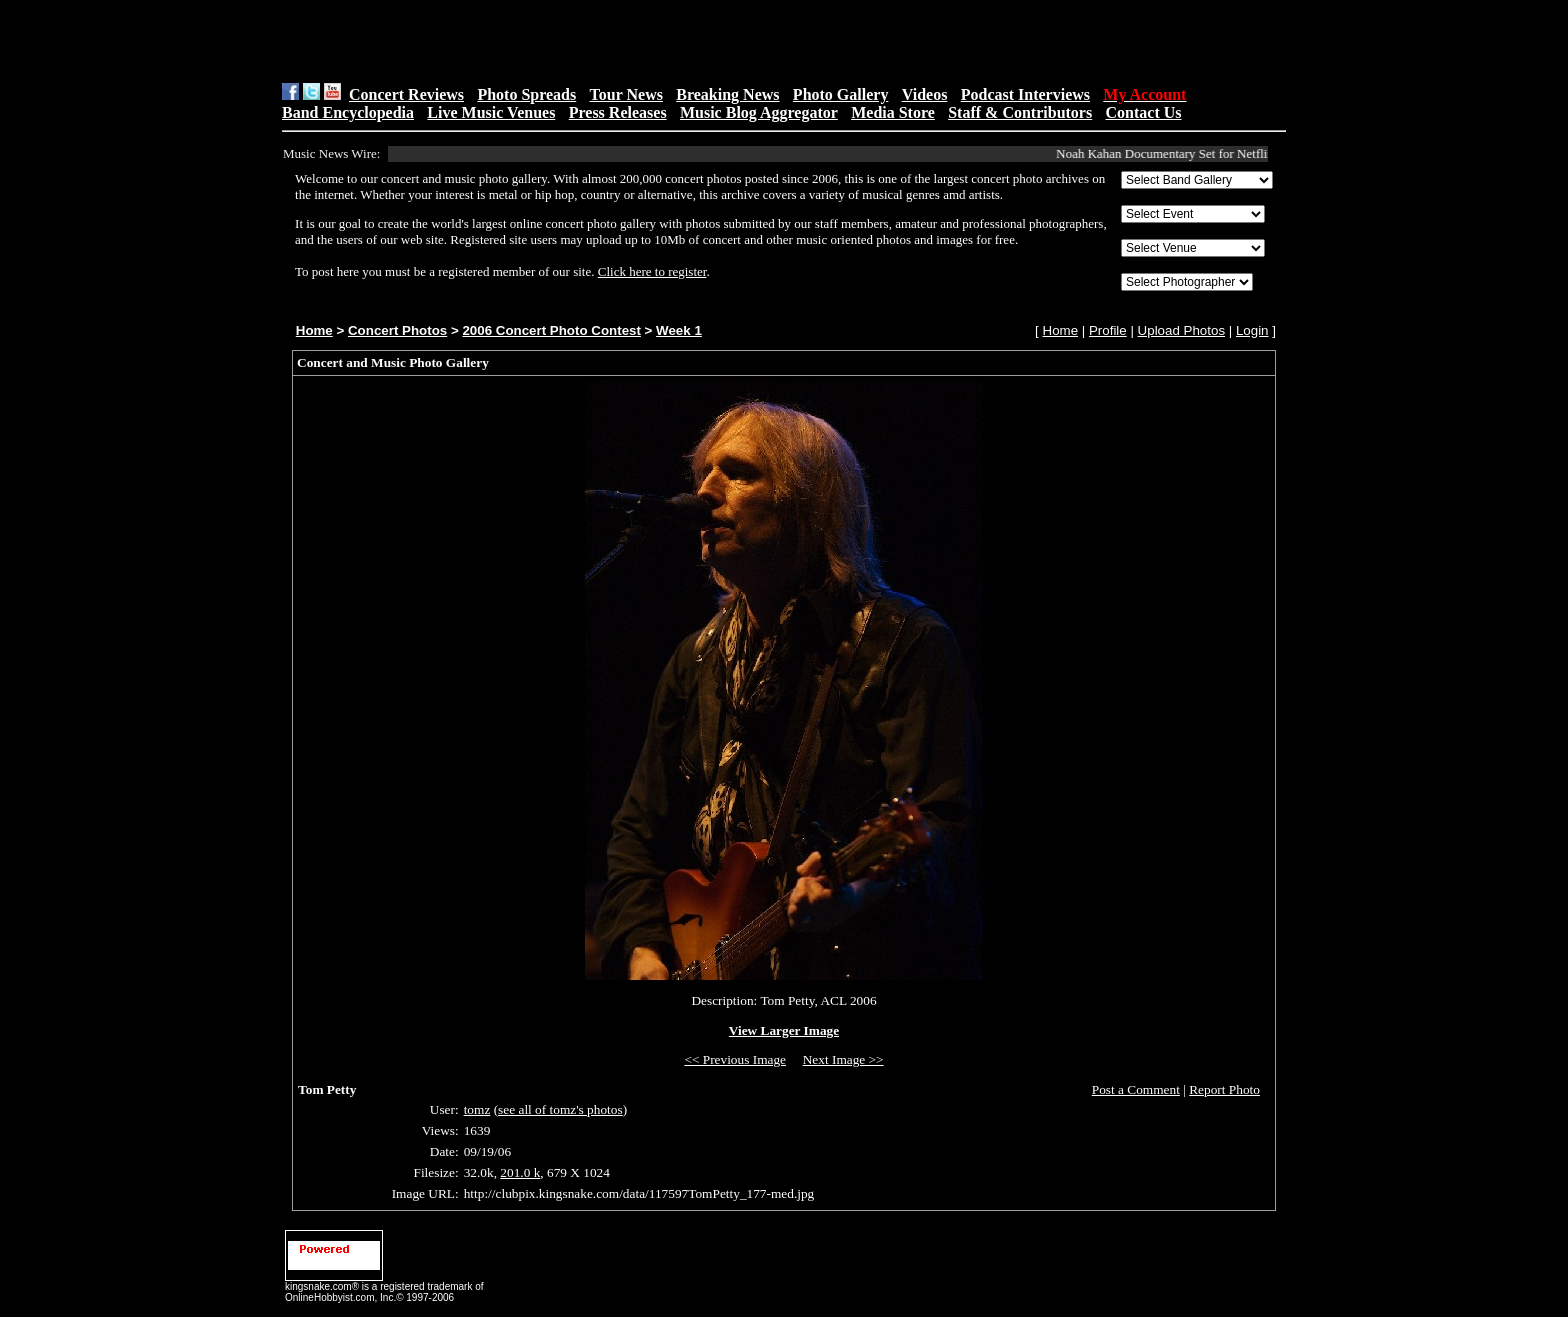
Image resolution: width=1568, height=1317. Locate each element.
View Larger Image (784, 1030)
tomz (477, 1109)
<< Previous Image (735, 1059)
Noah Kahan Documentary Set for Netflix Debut (1186, 153)
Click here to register (652, 271)
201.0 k (520, 1172)
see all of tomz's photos (560, 1109)
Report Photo (1224, 1089)
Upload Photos (1181, 330)
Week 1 (679, 330)
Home (314, 330)
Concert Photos (397, 330)
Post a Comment (1136, 1089)
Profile (1108, 330)
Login (1252, 330)
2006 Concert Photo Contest (551, 330)
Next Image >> (843, 1059)
